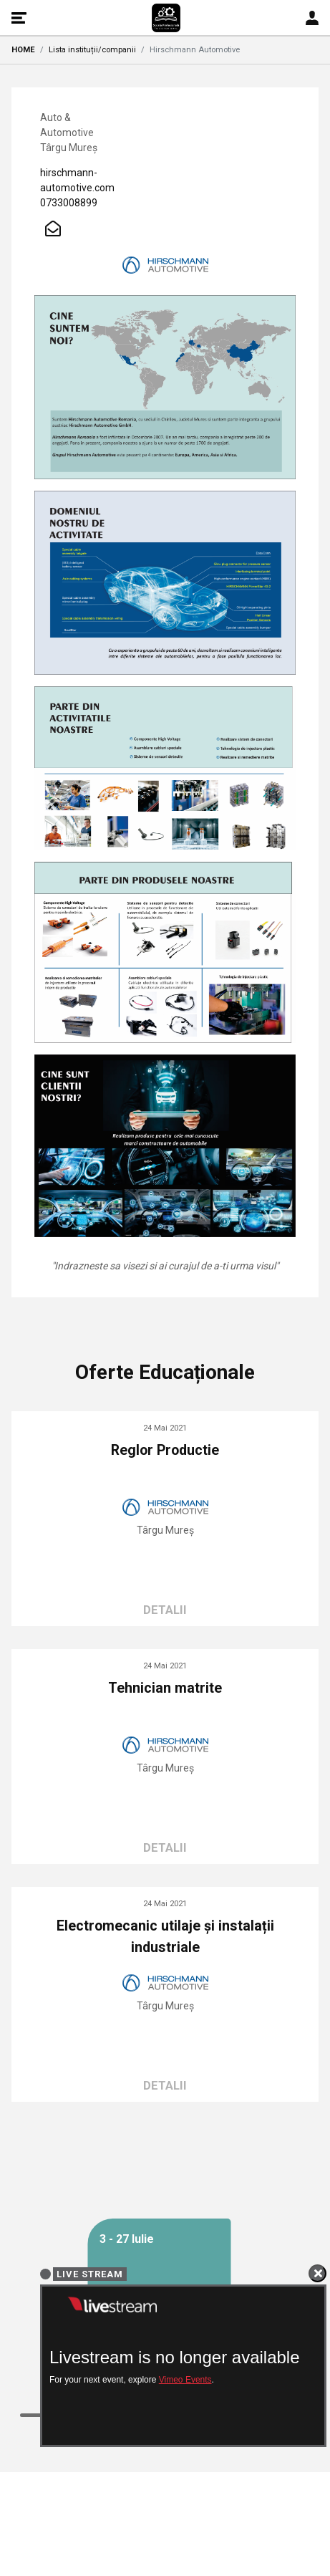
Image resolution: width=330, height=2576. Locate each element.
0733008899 (68, 202)
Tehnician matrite (165, 1688)
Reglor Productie (165, 1450)
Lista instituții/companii (92, 49)
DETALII (165, 1609)
